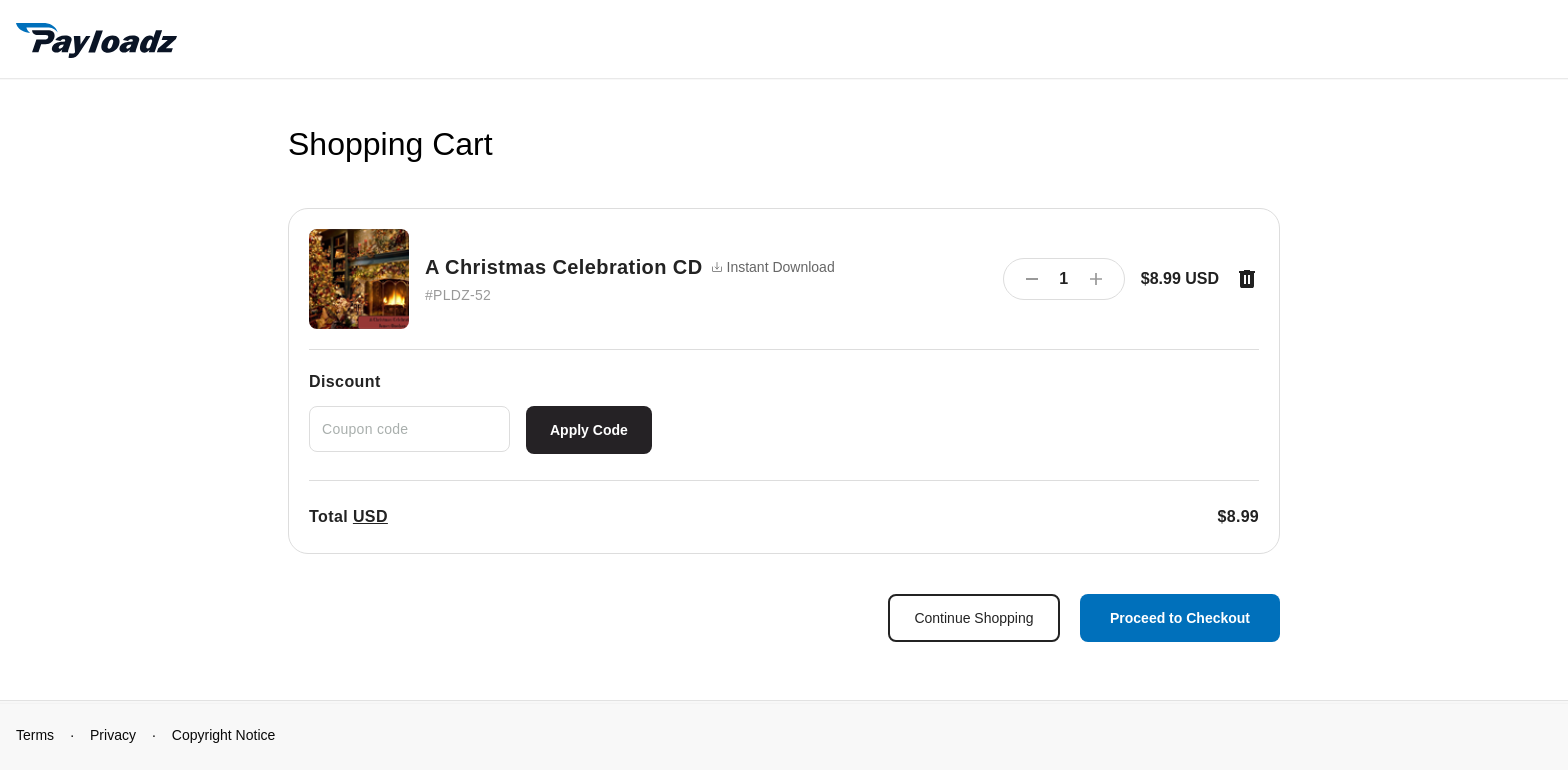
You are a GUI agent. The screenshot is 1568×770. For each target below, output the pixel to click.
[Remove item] (1247, 279)
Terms (35, 735)
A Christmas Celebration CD (564, 267)
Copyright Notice (224, 735)
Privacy (113, 735)
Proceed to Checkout (1180, 618)
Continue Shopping (973, 618)
